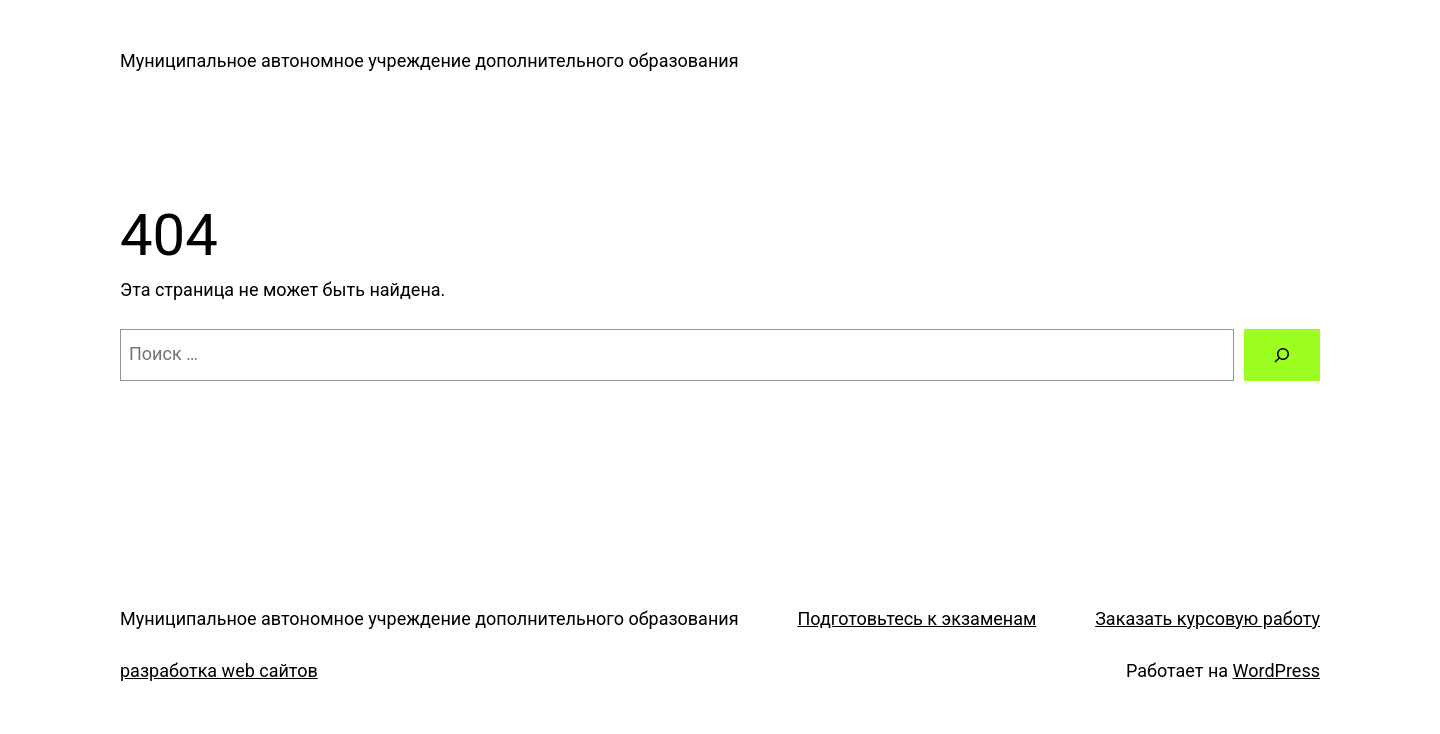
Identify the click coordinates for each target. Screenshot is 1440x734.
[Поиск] (1282, 355)
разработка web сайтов (219, 670)
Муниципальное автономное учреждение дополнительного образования (429, 60)
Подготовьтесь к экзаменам (916, 618)
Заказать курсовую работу (1207, 618)
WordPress (1276, 670)
